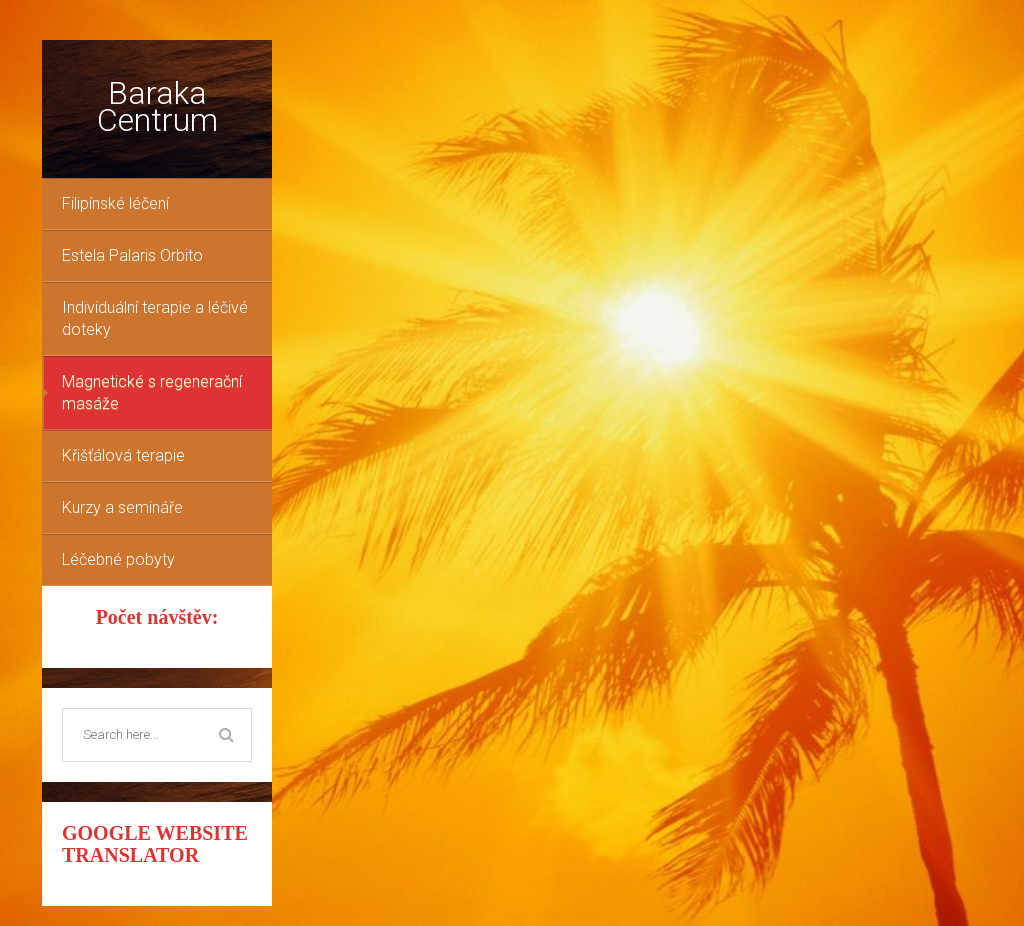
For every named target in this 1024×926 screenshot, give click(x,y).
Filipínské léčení (115, 203)
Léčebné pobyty (118, 559)
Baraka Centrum (157, 106)
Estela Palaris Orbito (132, 255)
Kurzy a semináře (122, 507)
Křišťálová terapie (123, 455)
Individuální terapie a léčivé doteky (155, 318)
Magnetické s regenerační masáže (152, 392)
